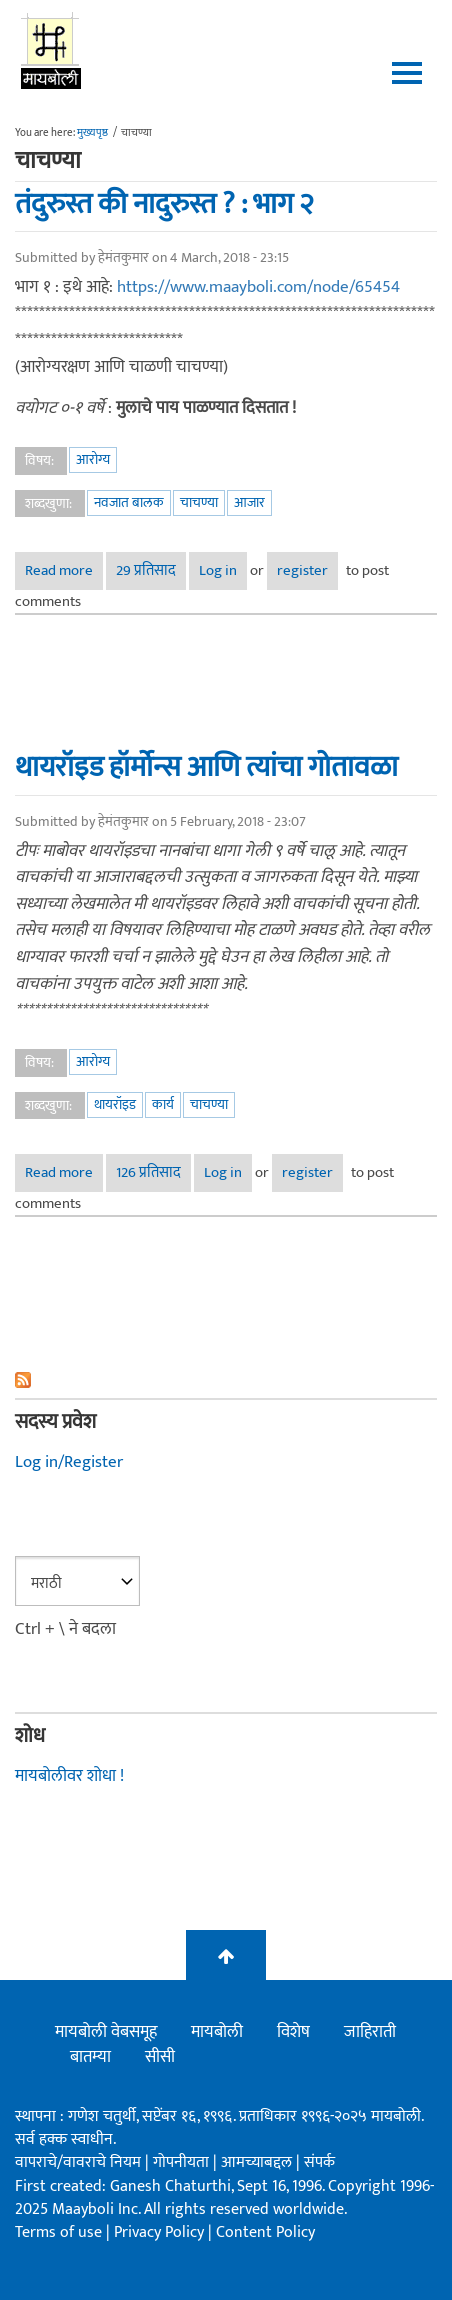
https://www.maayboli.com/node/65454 (258, 287)
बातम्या (90, 2057)
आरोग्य (93, 459)
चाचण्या (199, 502)
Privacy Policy (161, 2232)
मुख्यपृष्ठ (92, 133)
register (302, 570)
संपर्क (319, 2162)
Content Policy (265, 2232)
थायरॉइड (115, 1104)
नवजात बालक (129, 502)
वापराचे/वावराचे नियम (78, 2162)
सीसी (160, 2057)
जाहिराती (370, 2032)
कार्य (163, 1104)
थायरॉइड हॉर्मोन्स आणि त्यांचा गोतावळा (206, 767)
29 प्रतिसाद (146, 570)
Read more (64, 570)
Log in (218, 570)
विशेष (293, 2032)
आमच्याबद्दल (258, 2162)
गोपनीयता (183, 2162)
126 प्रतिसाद (148, 1172)
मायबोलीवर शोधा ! (69, 1776)
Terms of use (58, 2232)
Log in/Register (69, 1462)
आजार (249, 502)
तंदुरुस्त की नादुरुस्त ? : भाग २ (164, 204)
